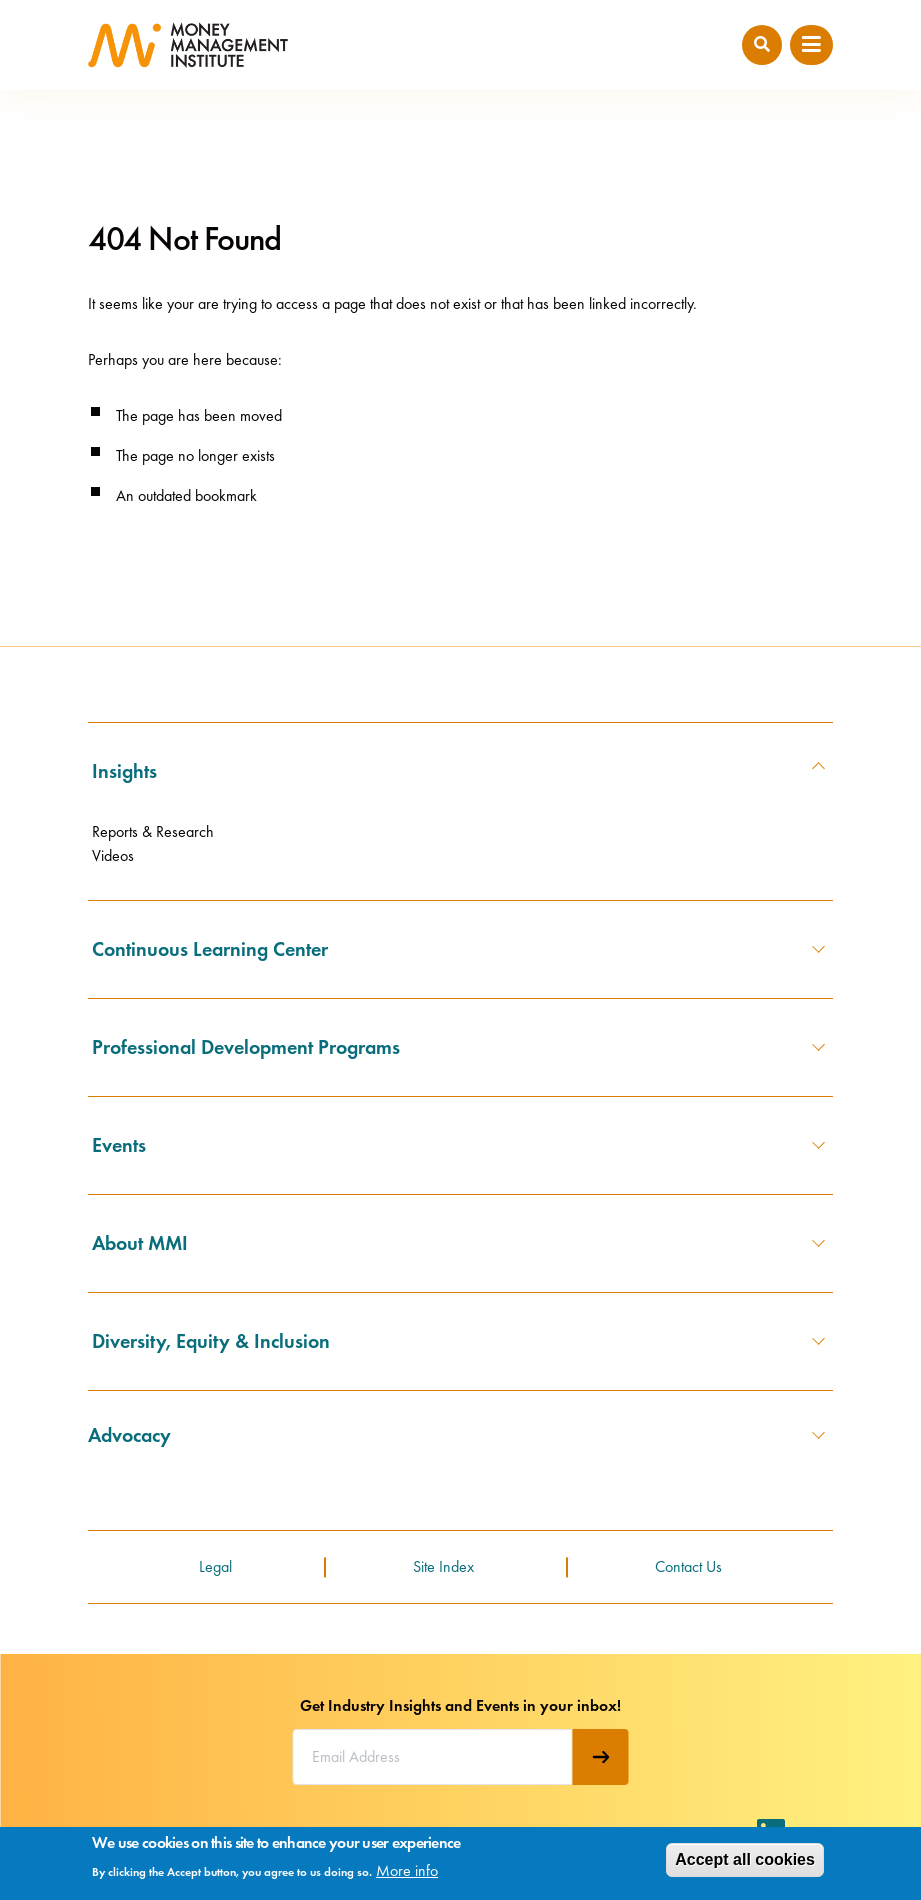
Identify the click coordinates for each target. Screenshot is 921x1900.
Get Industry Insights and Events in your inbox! (460, 1705)
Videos (113, 855)
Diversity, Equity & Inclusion (211, 1341)
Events (119, 1145)
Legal (215, 1566)
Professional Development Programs (246, 1047)
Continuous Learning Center (210, 949)
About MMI (140, 1243)
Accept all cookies (745, 1859)
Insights (124, 771)
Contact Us (688, 1566)
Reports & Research (153, 831)
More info (407, 1870)
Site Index (443, 1566)
